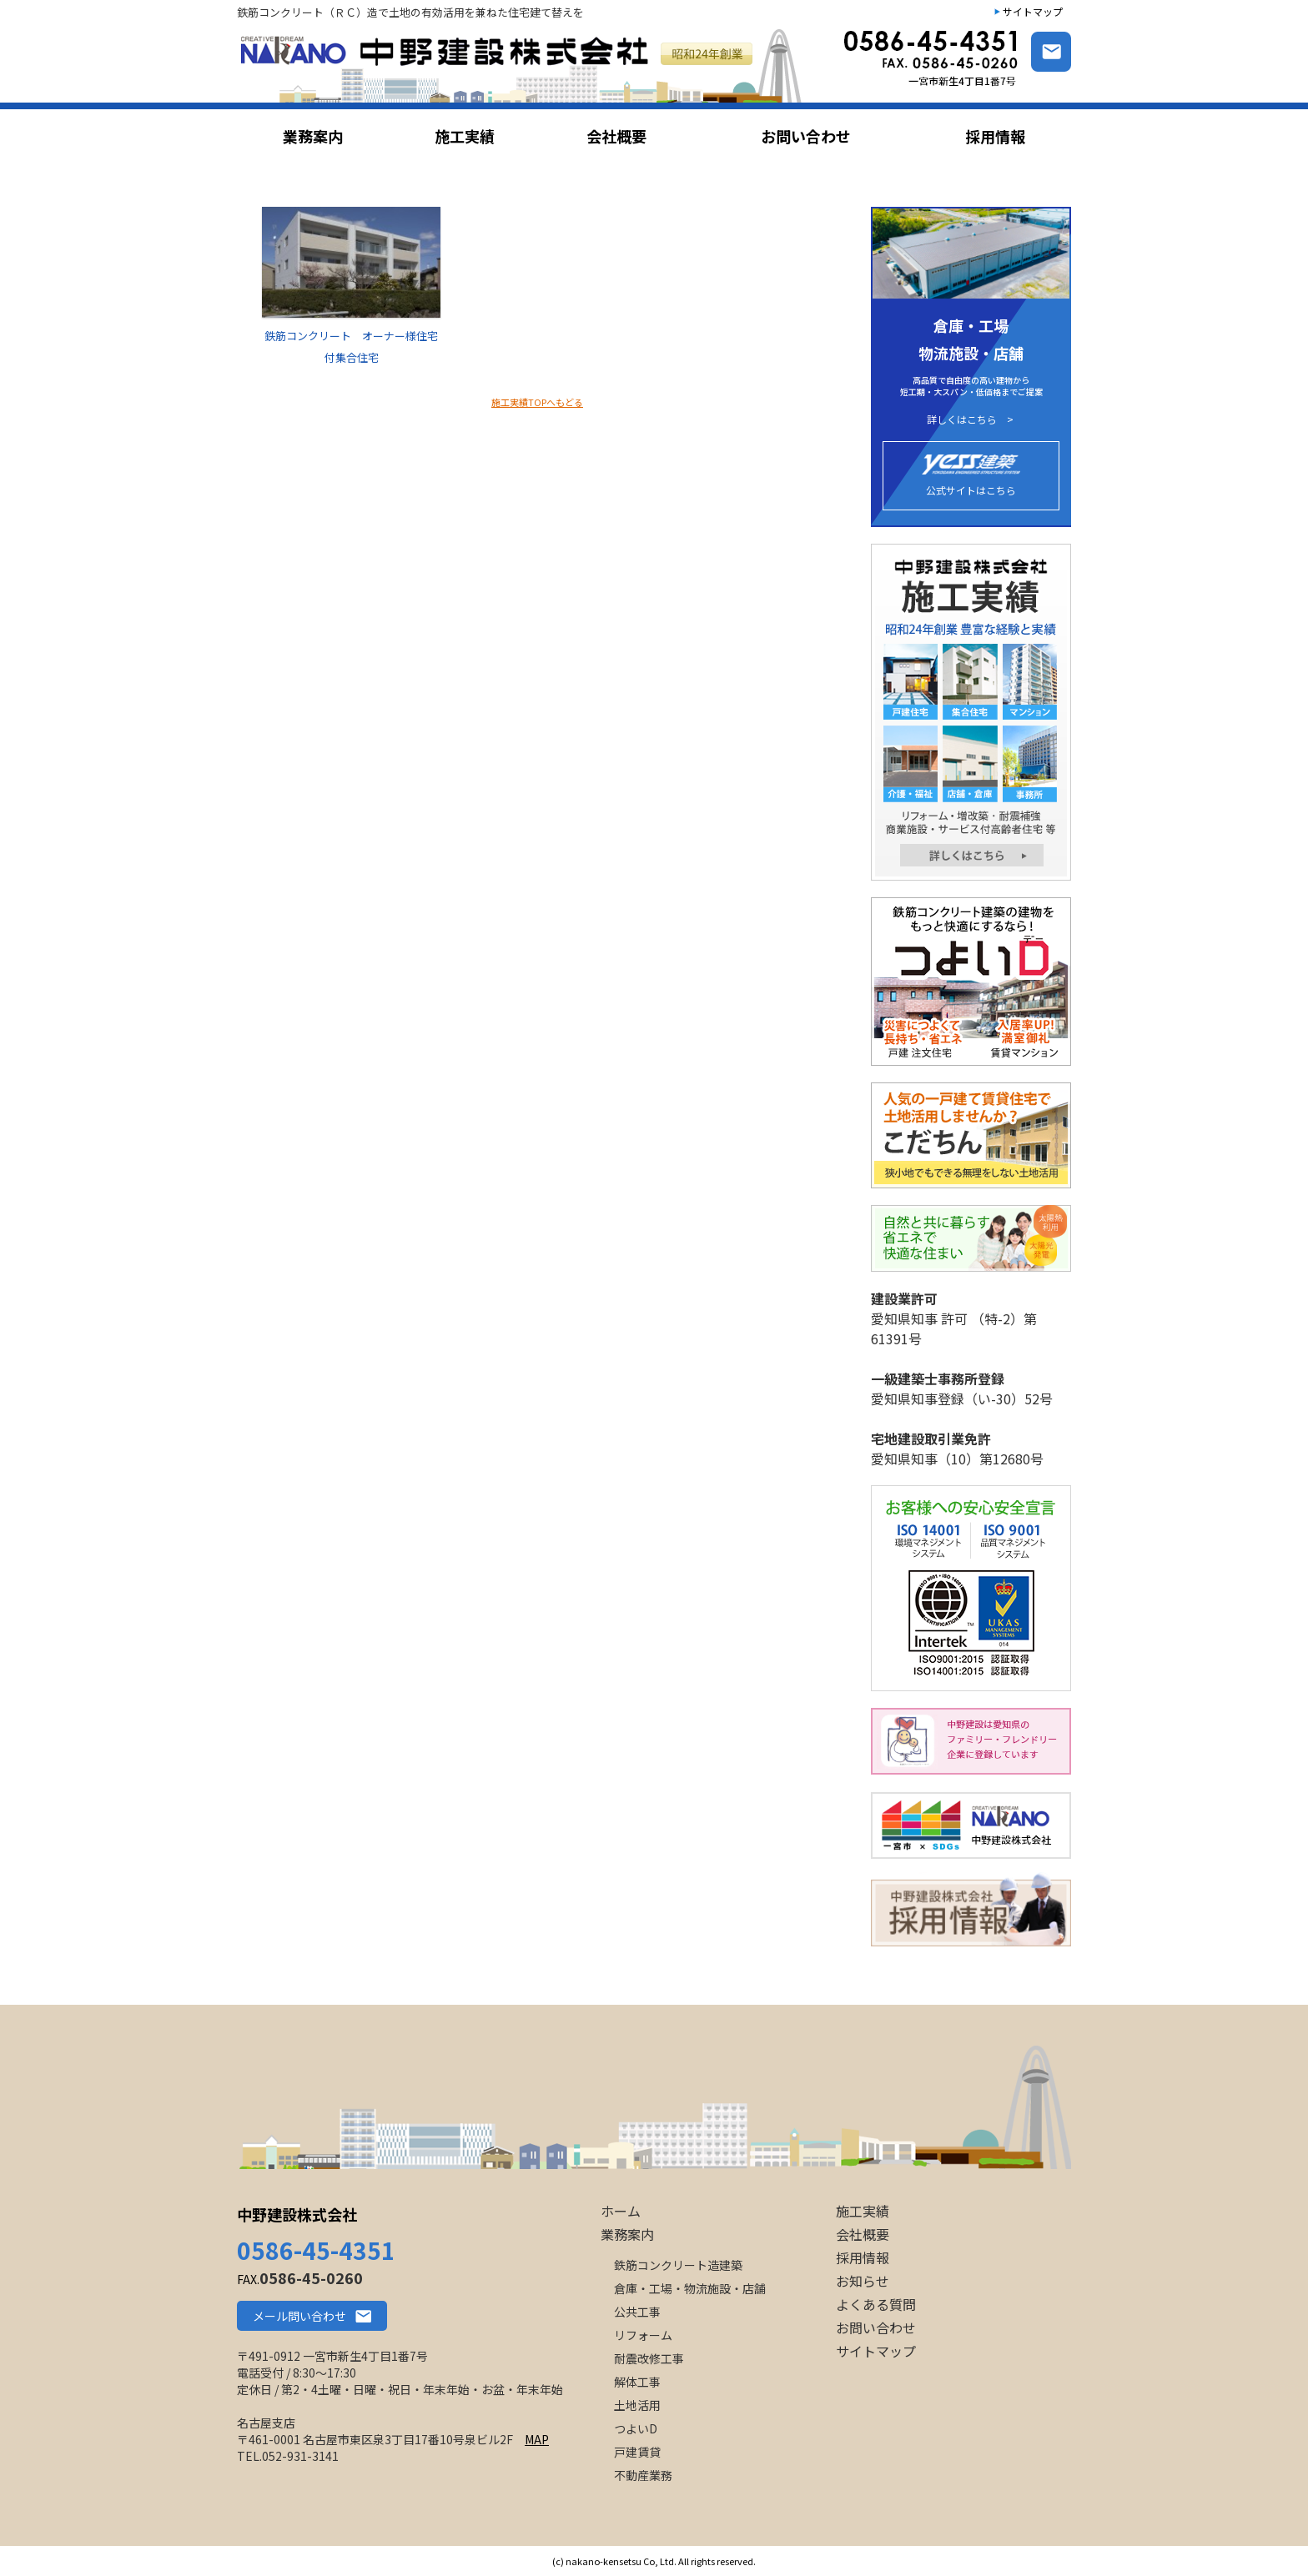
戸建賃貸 (637, 2451)
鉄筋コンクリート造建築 (678, 2265)
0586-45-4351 (316, 2250)
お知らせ (862, 2281)
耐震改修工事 (649, 2358)
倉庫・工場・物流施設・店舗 (690, 2288)
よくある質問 (876, 2304)
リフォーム (643, 2335)
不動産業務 (643, 2475)
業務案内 (627, 2234)
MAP (537, 2439)
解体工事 (637, 2381)
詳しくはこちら (962, 419)
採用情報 (862, 2257)
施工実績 (862, 2211)
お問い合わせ (876, 2327)
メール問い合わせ (299, 2315)
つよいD (635, 2428)
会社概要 (862, 2234)
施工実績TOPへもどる (537, 402)
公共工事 (637, 2311)
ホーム (621, 2211)
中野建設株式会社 (297, 2214)
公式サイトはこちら (971, 475)
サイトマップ (1033, 11)
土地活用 (637, 2405)
